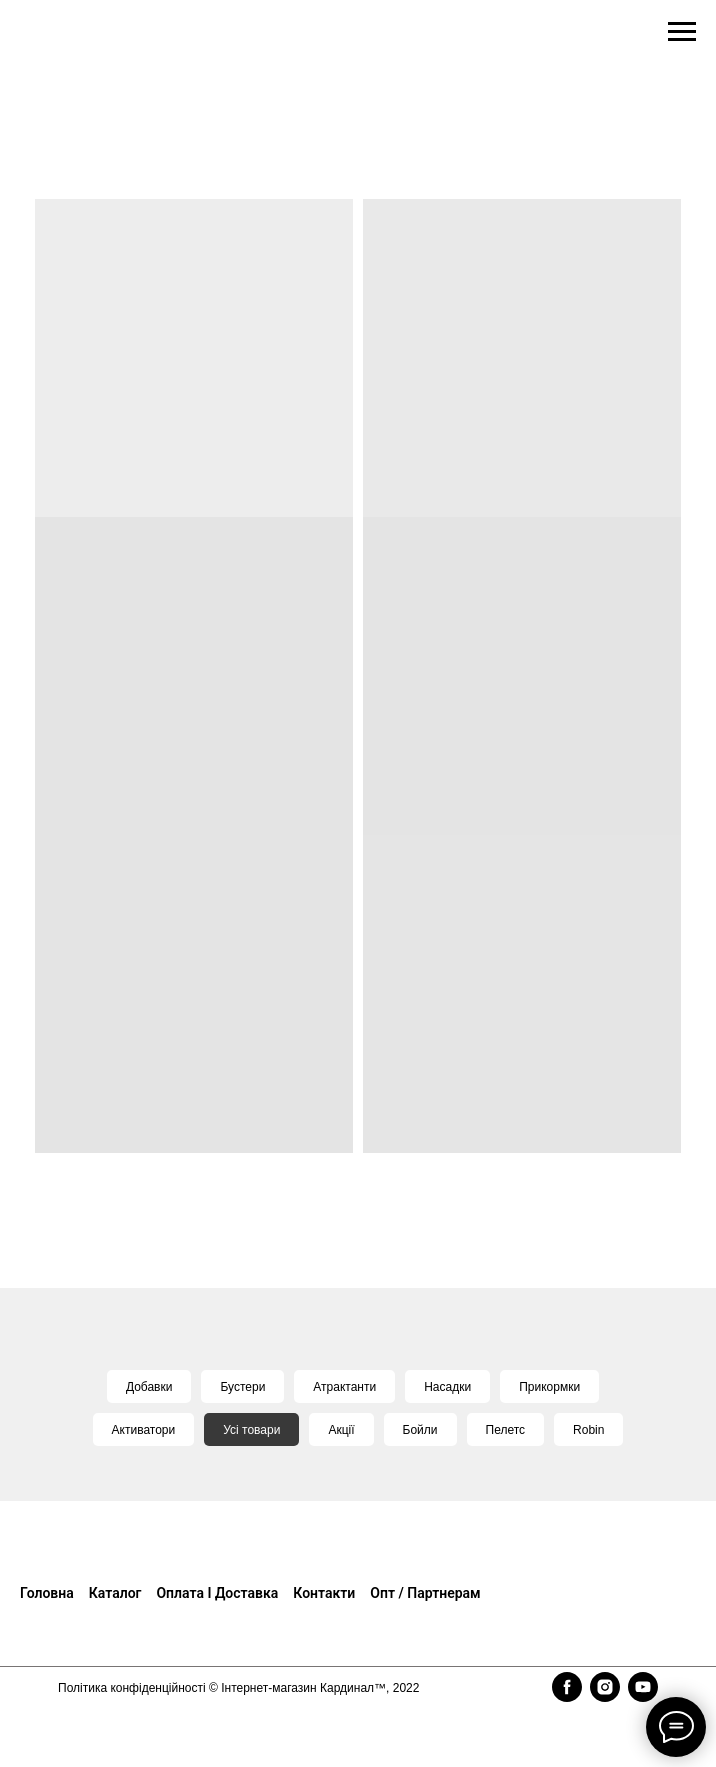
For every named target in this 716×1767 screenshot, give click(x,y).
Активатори (144, 1430)
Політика (84, 1688)
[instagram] (605, 1687)
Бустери (242, 1387)
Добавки (149, 1387)
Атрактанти (344, 1387)
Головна (47, 1593)
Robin (588, 1430)
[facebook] (567, 1687)
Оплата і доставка (217, 1593)
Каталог (115, 1593)
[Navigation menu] (682, 32)
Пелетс (506, 1430)
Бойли (420, 1430)
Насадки (447, 1387)
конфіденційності (157, 1688)
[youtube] (643, 1687)
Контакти (324, 1593)
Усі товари (251, 1430)
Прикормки (549, 1387)
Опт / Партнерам (425, 1593)
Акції (341, 1430)
